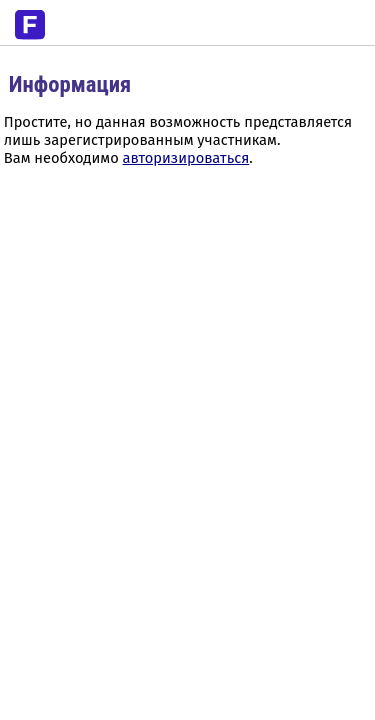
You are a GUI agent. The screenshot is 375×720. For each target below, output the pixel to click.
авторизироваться (186, 158)
